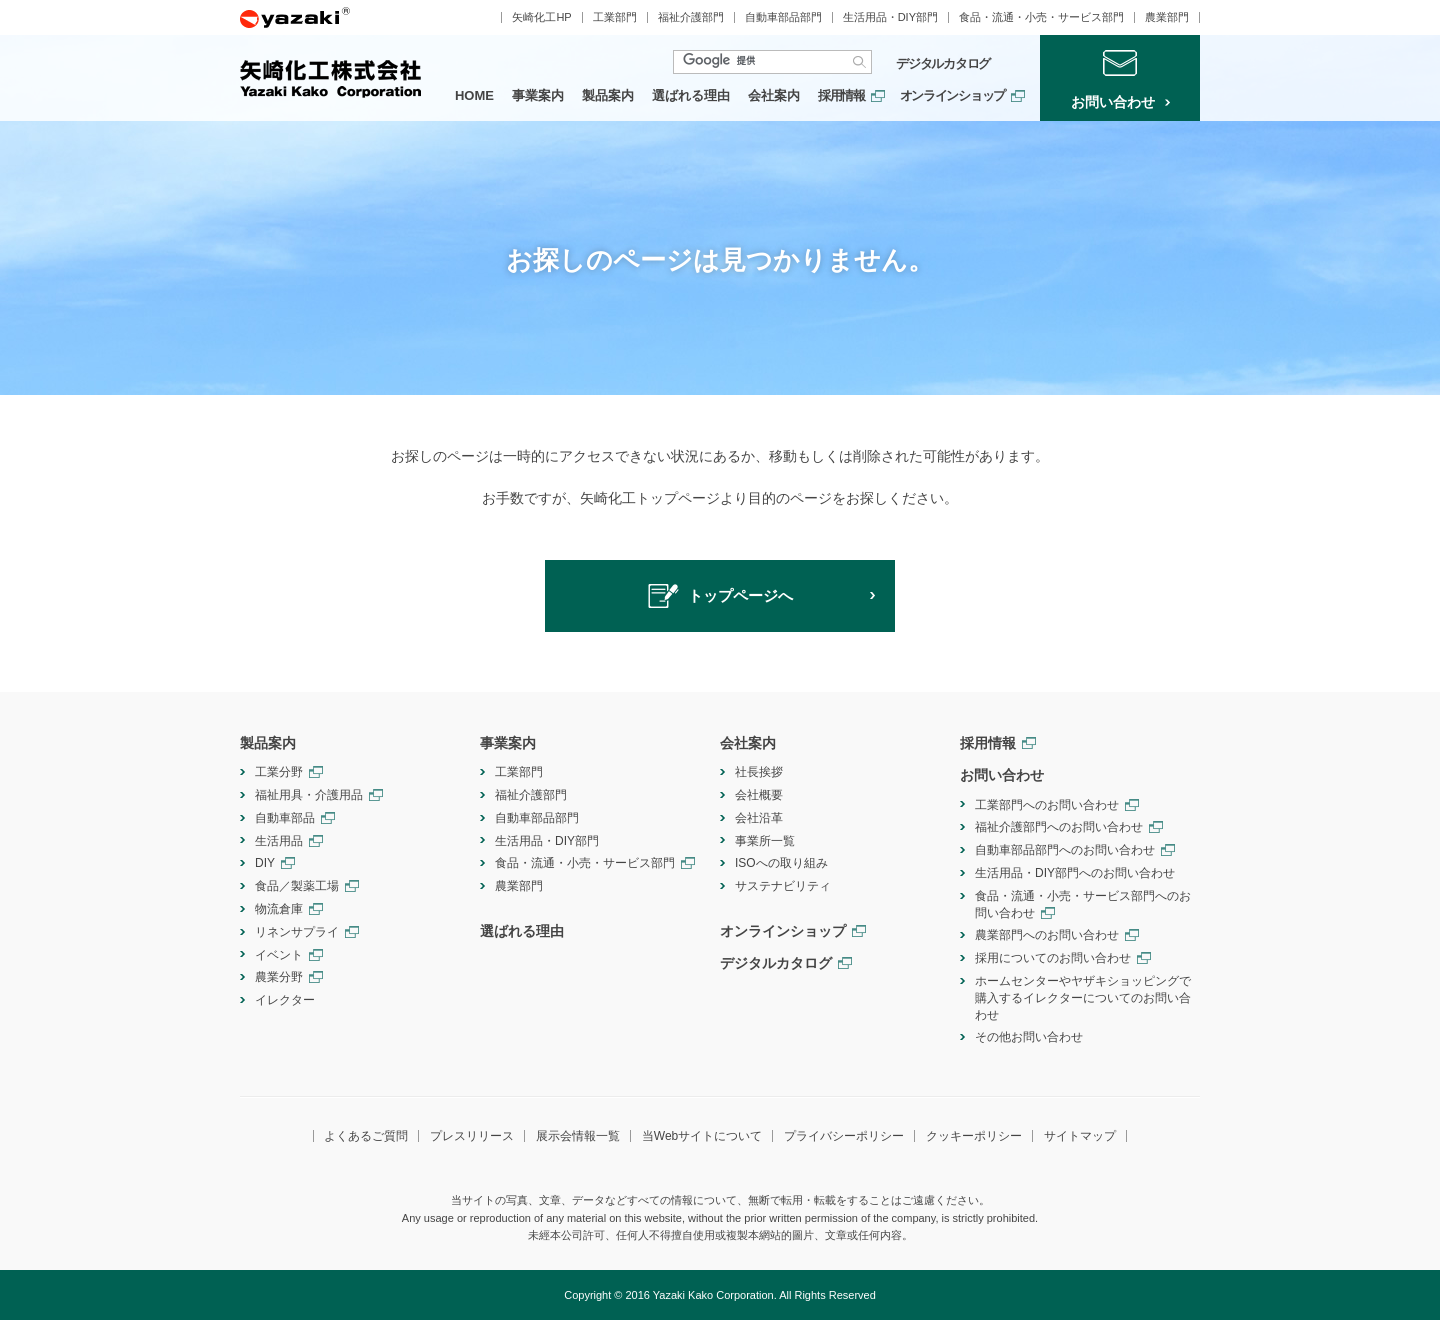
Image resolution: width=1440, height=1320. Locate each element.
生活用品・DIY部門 (890, 17)
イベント (279, 955)
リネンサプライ (297, 932)
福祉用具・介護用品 (309, 795)
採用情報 (841, 95)
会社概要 (759, 795)
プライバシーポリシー (844, 1136)
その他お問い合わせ (1029, 1037)
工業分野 (279, 772)
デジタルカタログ (943, 64)
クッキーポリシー (974, 1136)
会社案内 (774, 95)
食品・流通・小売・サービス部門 (1041, 17)
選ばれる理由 (691, 95)
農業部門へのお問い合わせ (1047, 935)
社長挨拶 (759, 772)
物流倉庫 (279, 909)
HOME (474, 95)
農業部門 (1167, 17)
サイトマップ (1080, 1136)
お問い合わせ (1002, 775)
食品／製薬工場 (297, 886)
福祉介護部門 (691, 17)
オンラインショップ (952, 95)
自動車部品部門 (783, 17)
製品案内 (608, 95)
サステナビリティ (783, 886)
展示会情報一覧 (578, 1136)
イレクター (285, 1000)
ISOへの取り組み (781, 863)
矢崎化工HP (541, 17)
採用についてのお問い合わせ (1053, 958)
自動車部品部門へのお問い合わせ (1065, 850)
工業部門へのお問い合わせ (1047, 805)
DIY (265, 863)
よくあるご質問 (366, 1136)
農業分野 (279, 977)
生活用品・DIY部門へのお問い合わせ (1075, 873)
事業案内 (538, 95)
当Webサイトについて (702, 1136)
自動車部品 (285, 818)
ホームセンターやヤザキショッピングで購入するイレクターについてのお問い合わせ (1083, 998)
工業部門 (615, 17)
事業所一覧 (765, 841)
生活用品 (279, 841)
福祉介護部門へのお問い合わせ (1059, 827)
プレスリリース (472, 1136)
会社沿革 (759, 818)
